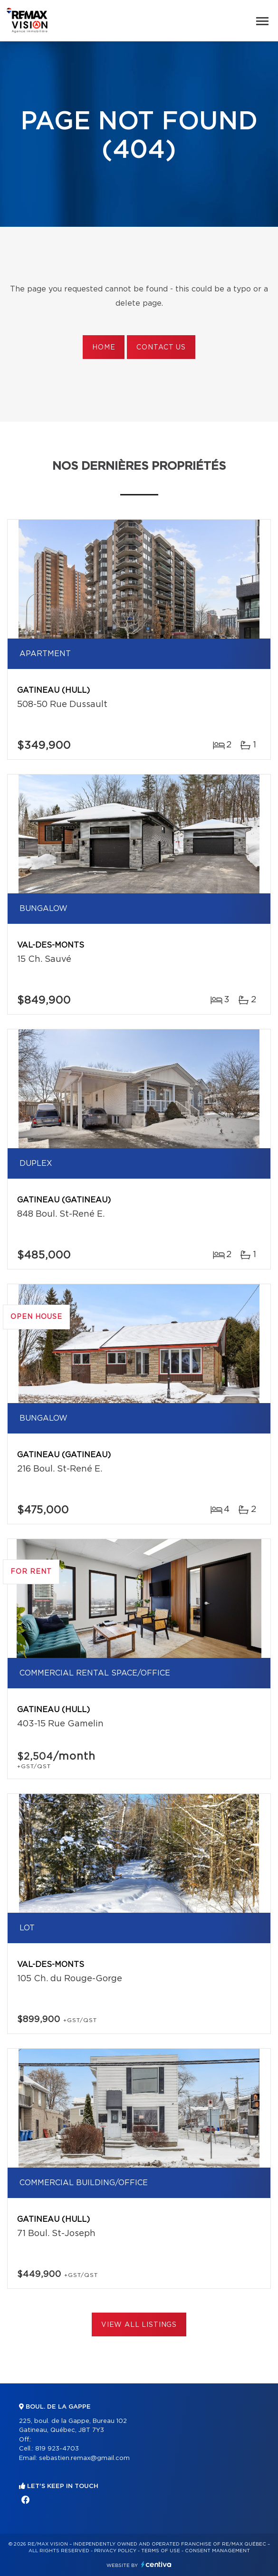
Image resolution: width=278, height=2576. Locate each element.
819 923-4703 (57, 2449)
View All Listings (139, 2325)
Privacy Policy (115, 2550)
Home (103, 347)
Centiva (156, 2564)
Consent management (217, 2550)
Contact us (160, 347)
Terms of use (160, 2550)
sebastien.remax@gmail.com (84, 2458)
